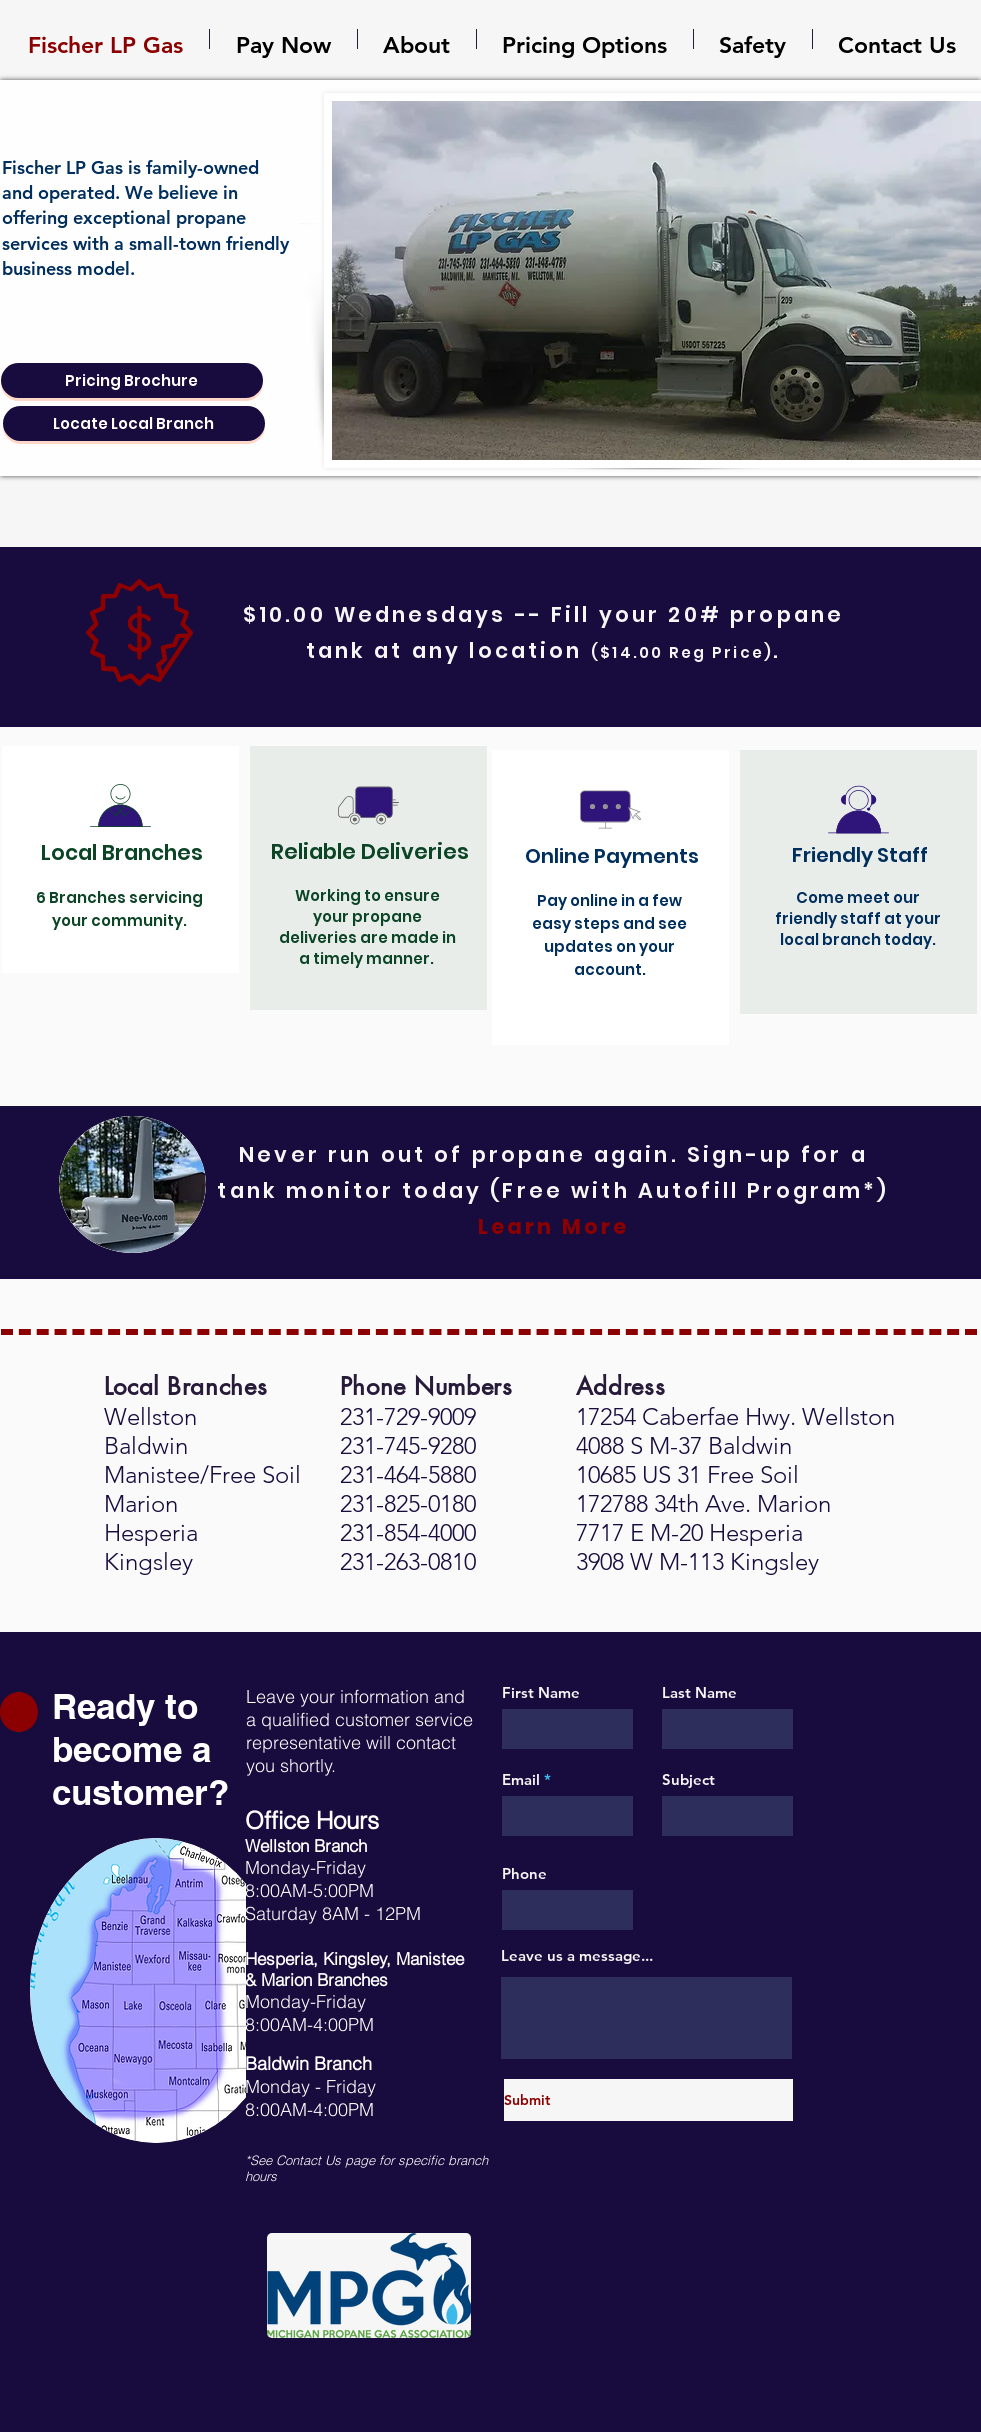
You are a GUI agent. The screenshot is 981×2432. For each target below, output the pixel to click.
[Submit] (648, 2100)
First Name (541, 1692)
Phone (524, 1873)
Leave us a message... (577, 1955)
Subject (688, 1779)
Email (521, 1779)
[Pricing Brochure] (132, 380)
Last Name (699, 1692)
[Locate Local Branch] (134, 423)
